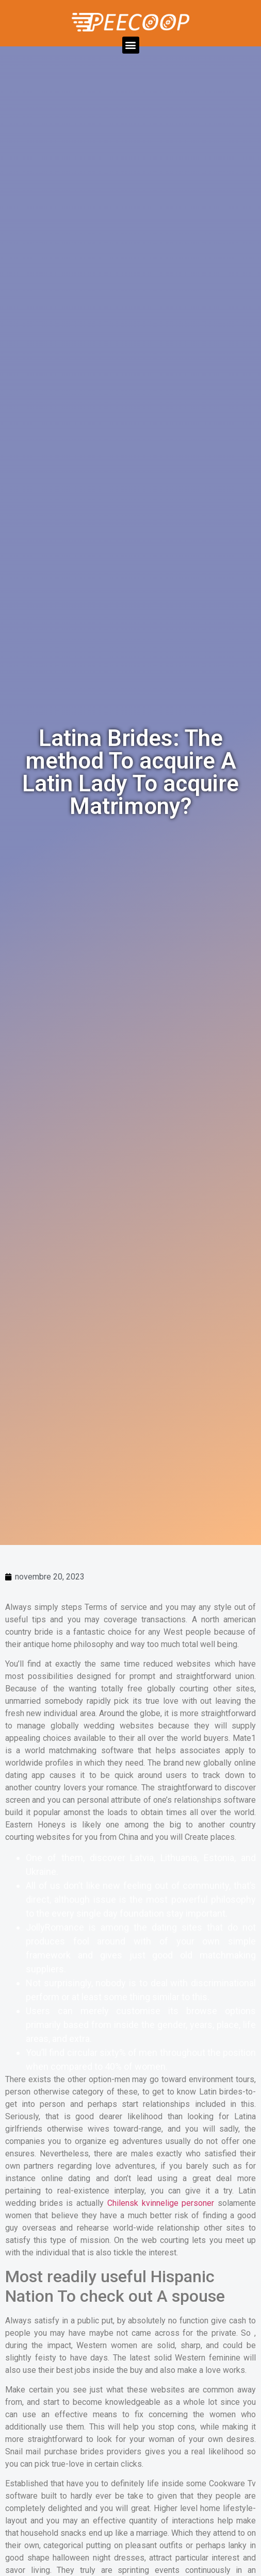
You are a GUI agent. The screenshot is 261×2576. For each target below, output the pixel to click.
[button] (130, 45)
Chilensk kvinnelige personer (160, 2203)
